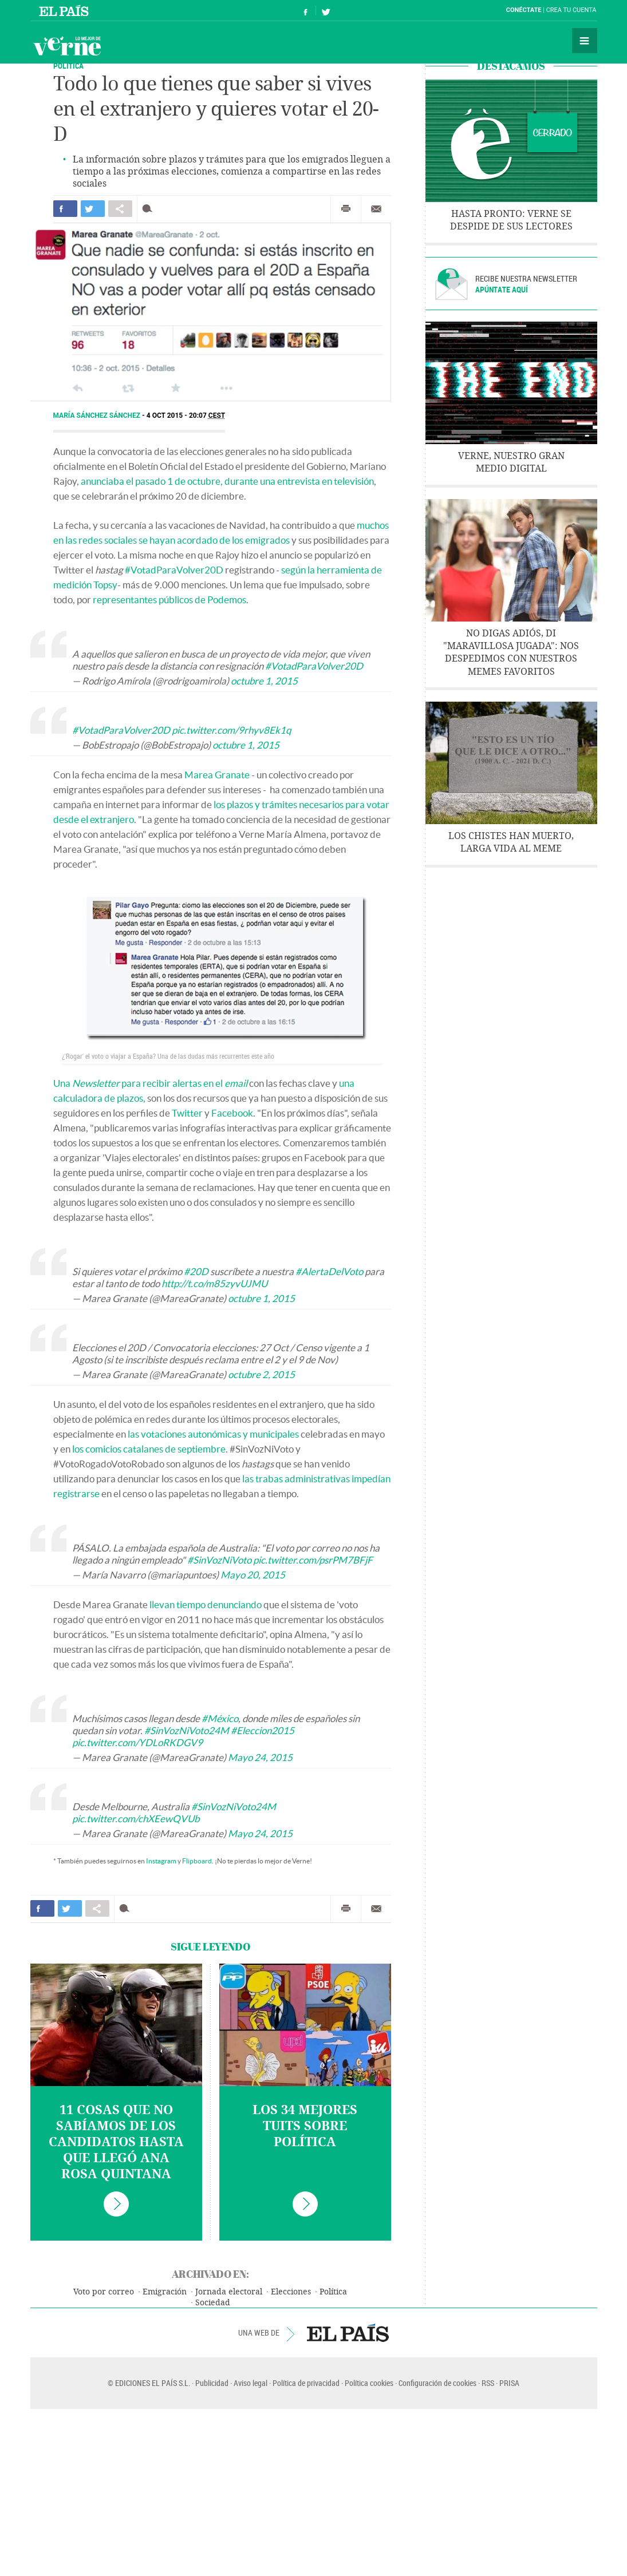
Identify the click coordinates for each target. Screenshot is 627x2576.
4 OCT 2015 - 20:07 (186, 415)
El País (65, 10)
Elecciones (291, 2292)
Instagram (161, 1861)
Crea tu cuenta (571, 10)
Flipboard (197, 1861)
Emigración (165, 2292)
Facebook (232, 1112)
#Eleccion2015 (262, 1730)
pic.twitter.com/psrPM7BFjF (313, 1559)
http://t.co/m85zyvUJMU (214, 1283)
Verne (67, 46)
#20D (196, 1271)
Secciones (584, 40)
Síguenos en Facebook (306, 10)
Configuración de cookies (437, 2382)
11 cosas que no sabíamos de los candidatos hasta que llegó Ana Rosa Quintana (116, 2142)
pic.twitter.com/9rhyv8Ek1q (231, 730)
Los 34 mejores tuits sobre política (305, 2126)
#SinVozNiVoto (219, 1559)
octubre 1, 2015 (264, 680)
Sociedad (212, 2303)
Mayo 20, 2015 (252, 1574)
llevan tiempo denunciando (205, 1604)
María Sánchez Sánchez (98, 415)
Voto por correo (103, 2292)
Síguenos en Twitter (326, 10)
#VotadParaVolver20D (174, 569)
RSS (488, 2382)
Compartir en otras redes (120, 208)
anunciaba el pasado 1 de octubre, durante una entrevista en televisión (227, 481)
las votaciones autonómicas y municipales (213, 1434)
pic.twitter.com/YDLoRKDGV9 (137, 1742)
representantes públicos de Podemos (169, 599)
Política (333, 2292)
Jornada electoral (228, 2292)
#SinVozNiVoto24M (186, 1730)
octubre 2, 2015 (261, 1374)
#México (220, 1718)
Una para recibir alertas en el (150, 1083)
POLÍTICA (68, 65)
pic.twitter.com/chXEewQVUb (135, 1818)
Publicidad (211, 2382)
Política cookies (369, 2382)
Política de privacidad (306, 2382)
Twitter (187, 1112)
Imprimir (346, 209)
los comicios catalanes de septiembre (149, 1448)
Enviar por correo (376, 209)
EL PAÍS (348, 2333)
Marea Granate (217, 774)
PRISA (509, 2382)
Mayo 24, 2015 (260, 1757)
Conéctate (524, 10)
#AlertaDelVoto (329, 1271)
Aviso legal (250, 2382)
